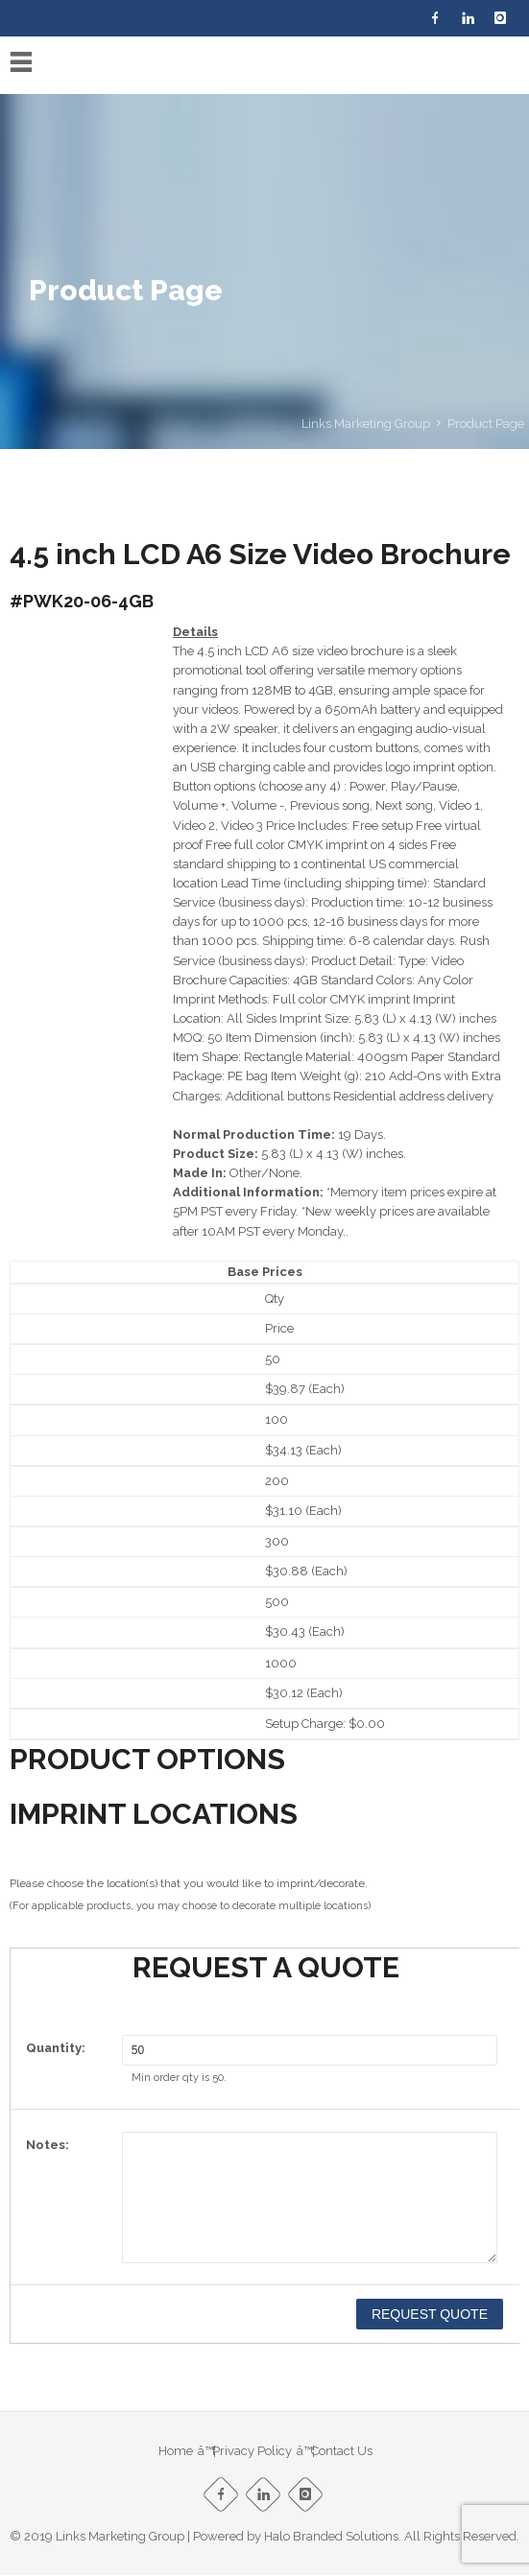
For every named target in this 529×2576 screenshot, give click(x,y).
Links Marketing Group (365, 423)
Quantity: (55, 2048)
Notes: (47, 2145)
